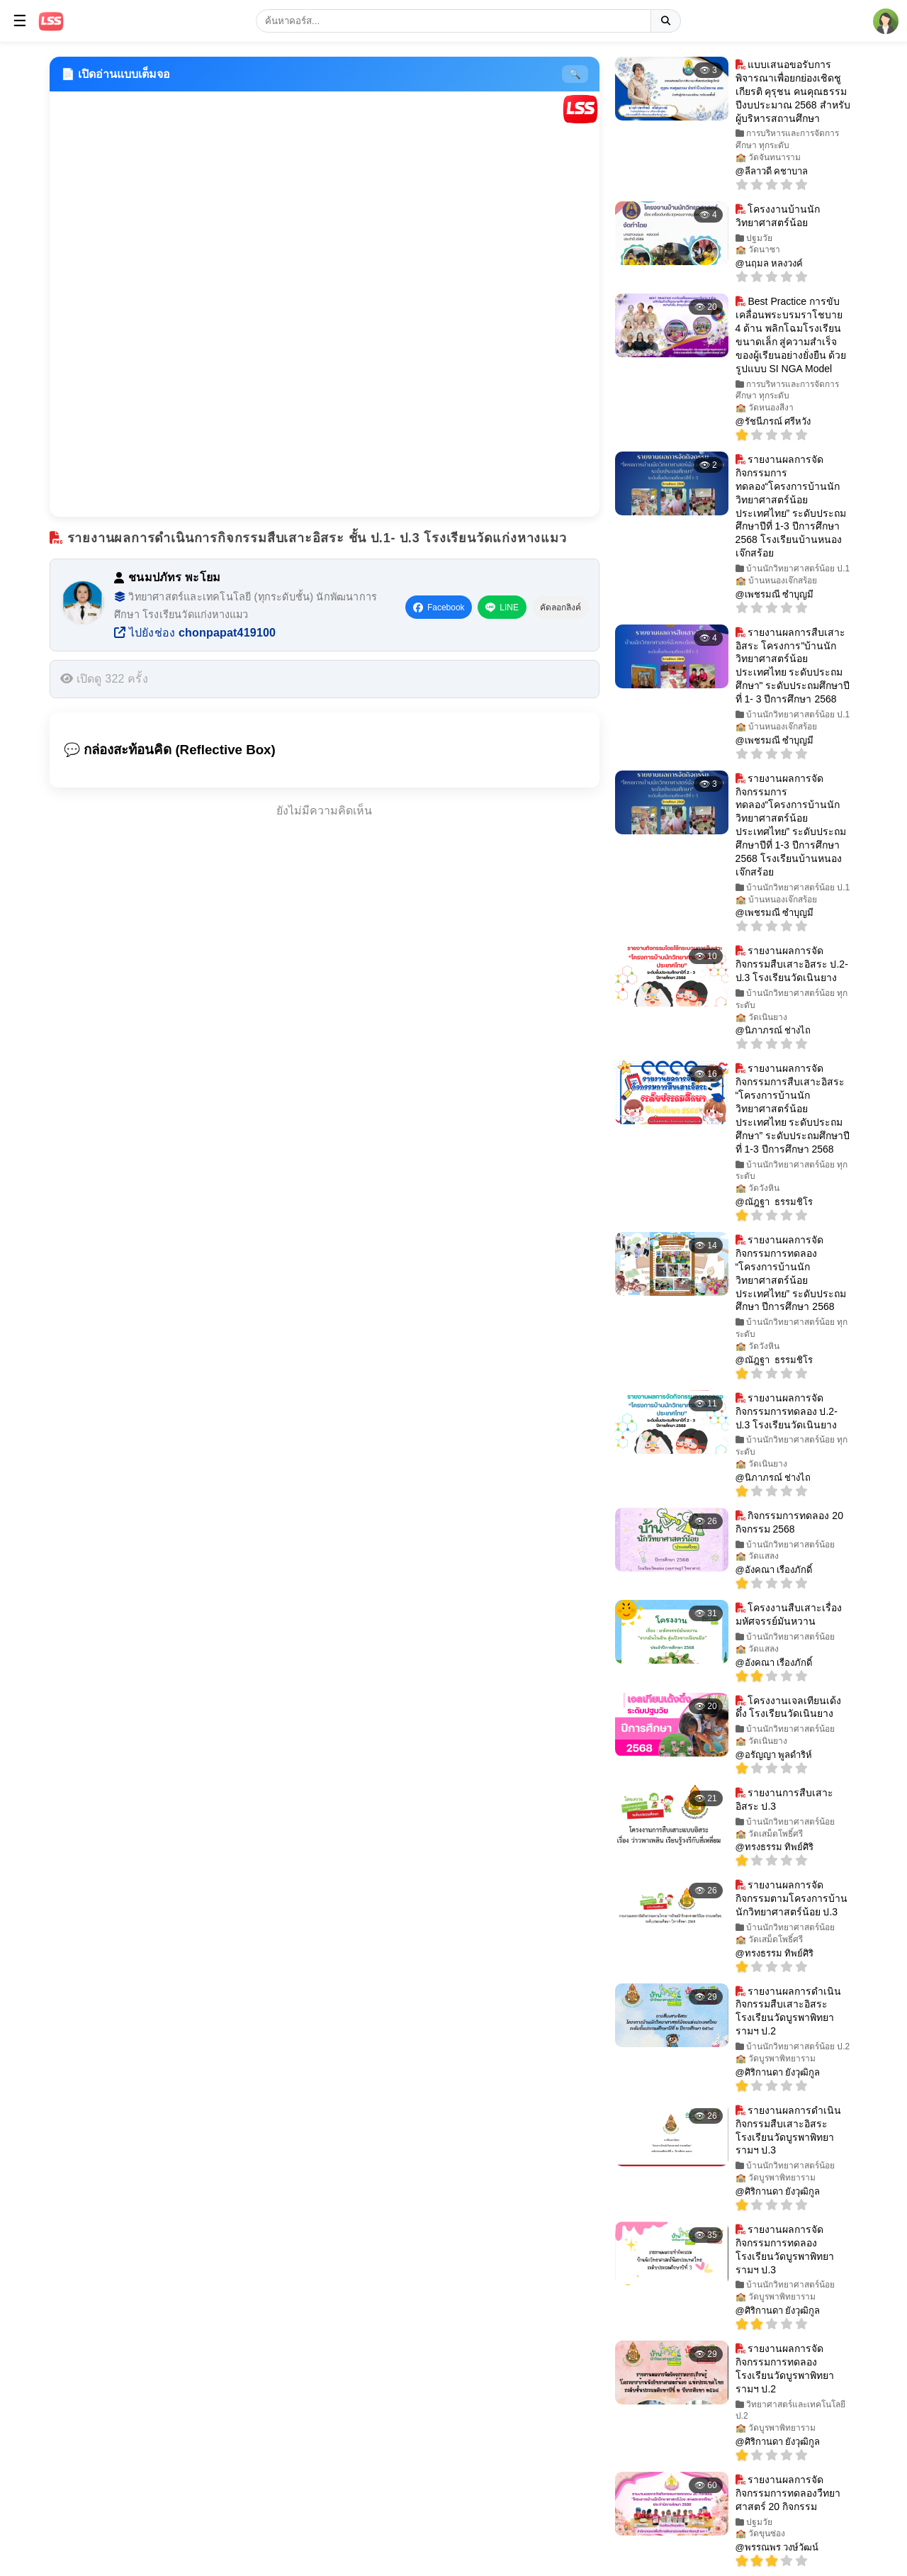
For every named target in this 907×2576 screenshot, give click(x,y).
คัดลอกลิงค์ (559, 607)
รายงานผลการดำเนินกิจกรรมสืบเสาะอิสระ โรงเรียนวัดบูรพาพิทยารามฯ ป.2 (789, 2011)
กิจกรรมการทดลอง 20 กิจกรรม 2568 (789, 1522)
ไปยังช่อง (195, 633)
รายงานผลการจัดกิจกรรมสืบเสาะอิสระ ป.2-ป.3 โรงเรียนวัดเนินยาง (792, 964)
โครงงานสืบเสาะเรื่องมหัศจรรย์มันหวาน (789, 1614)
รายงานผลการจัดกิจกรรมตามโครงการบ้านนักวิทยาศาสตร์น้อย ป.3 (791, 1898)
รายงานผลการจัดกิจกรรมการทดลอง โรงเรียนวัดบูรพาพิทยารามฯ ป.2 (785, 2369)
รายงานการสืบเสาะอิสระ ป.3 (785, 1799)
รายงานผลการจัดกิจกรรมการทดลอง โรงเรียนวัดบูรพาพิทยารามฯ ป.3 (785, 2249)
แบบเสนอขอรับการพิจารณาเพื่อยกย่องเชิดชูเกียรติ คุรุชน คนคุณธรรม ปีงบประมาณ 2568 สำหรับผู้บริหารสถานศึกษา (793, 91)
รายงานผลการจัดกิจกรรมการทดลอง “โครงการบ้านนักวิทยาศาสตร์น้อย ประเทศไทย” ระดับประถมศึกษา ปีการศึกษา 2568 (791, 1273)
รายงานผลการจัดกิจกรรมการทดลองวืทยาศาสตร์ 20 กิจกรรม (788, 2493)
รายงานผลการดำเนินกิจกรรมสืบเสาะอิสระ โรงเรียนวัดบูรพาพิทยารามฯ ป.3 (789, 2130)
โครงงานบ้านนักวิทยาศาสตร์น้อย (778, 215)
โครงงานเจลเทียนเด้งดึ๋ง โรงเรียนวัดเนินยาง (789, 1707)
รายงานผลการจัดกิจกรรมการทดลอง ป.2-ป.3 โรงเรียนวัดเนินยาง (787, 1411)
